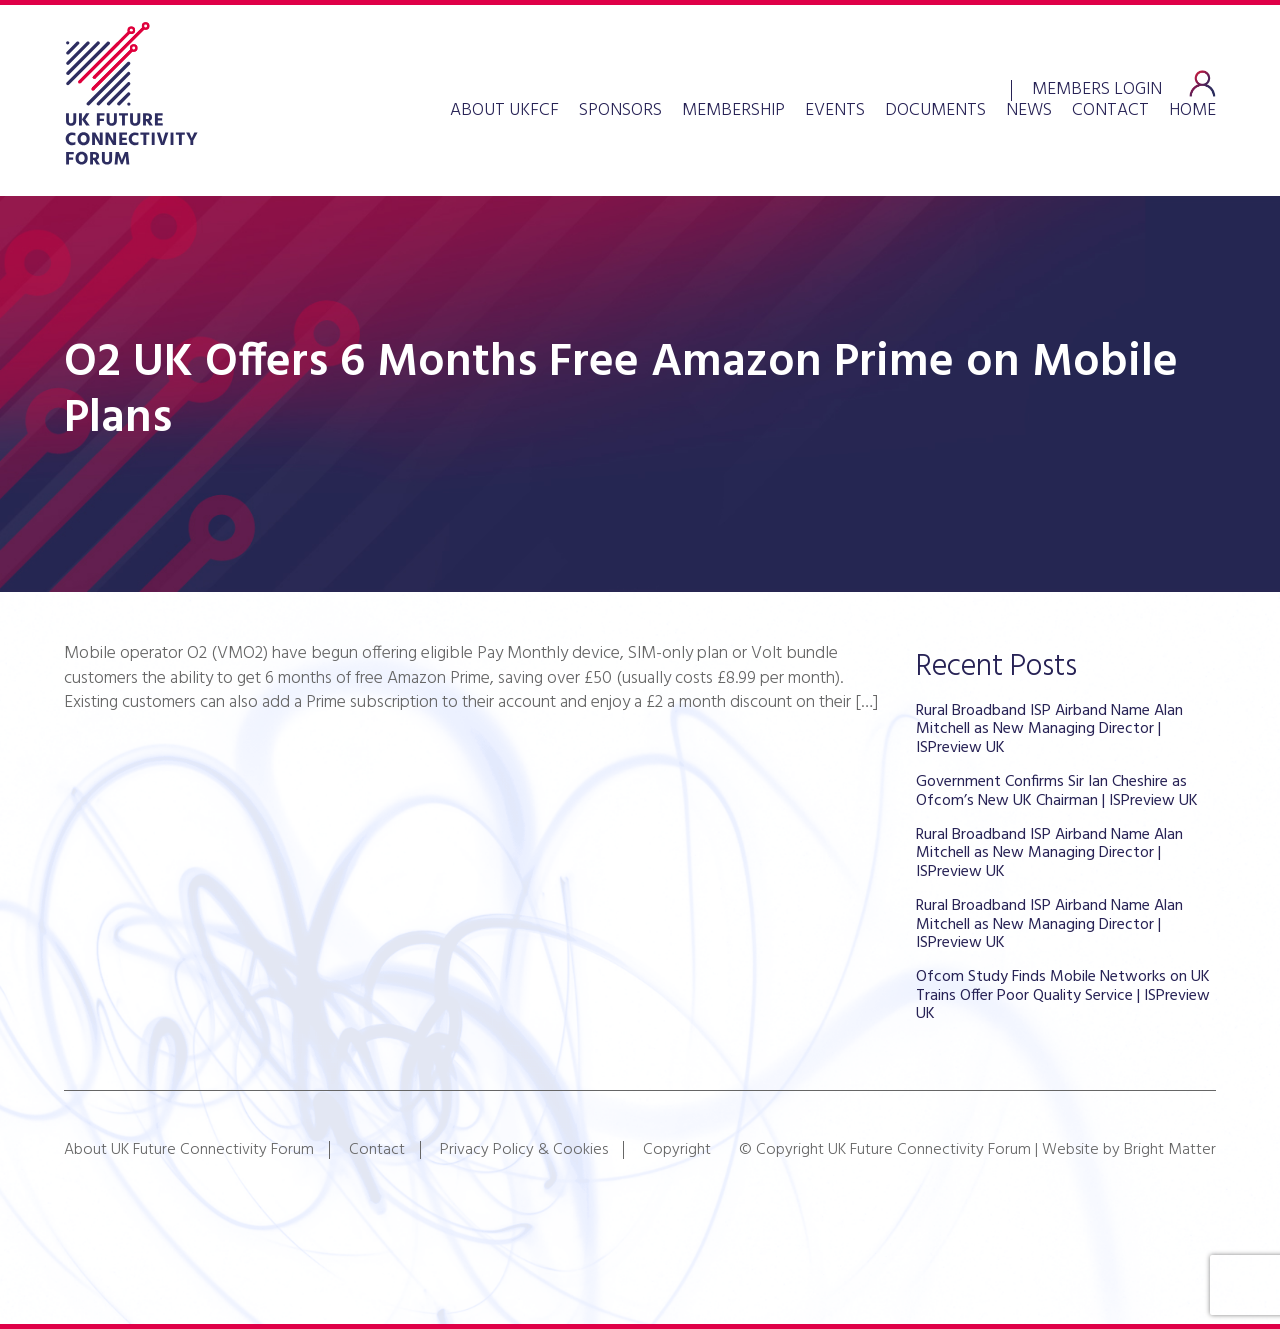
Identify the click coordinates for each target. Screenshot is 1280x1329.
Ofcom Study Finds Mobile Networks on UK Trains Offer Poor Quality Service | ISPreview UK (1063, 995)
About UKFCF (504, 111)
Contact (1110, 111)
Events (835, 111)
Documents (935, 111)
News (1029, 111)
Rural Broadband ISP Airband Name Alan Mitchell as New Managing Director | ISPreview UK (1049, 729)
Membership (733, 111)
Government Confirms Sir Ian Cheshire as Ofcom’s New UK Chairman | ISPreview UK (1057, 791)
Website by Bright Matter (1129, 1150)
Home (1192, 111)
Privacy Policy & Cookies (524, 1150)
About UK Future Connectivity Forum (189, 1150)
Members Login (1097, 87)
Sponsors (620, 111)
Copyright (677, 1150)
